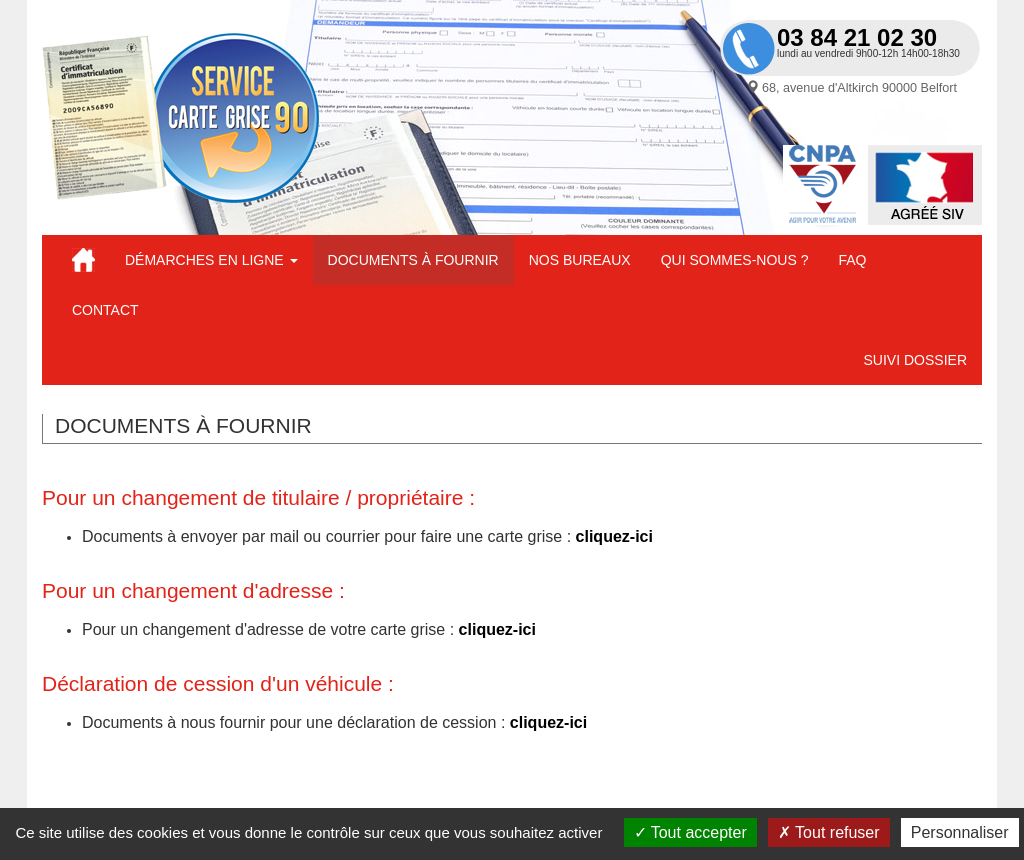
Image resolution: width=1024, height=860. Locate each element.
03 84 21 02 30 (857, 37)
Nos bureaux (580, 260)
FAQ (852, 260)
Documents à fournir (413, 260)
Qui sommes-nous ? (735, 260)
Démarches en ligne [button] (211, 260)
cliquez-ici (614, 536)
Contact (105, 310)
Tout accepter (690, 832)
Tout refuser (829, 832)
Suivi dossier (915, 360)
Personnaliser (960, 832)
